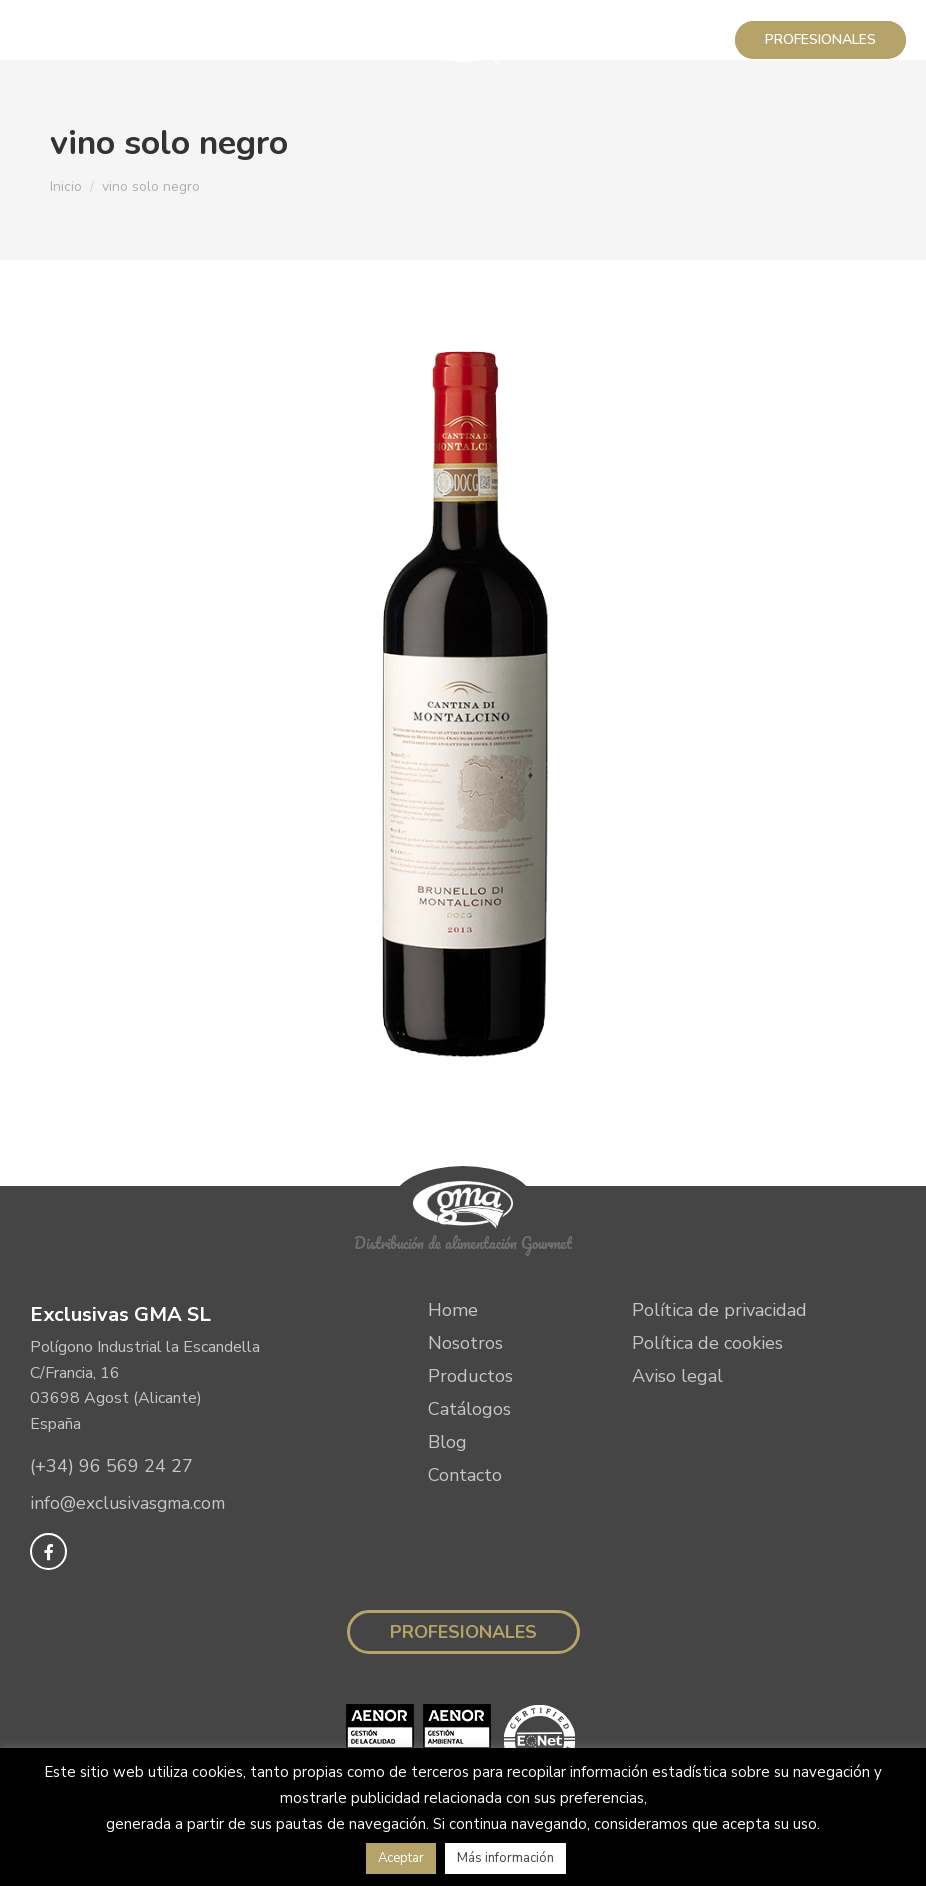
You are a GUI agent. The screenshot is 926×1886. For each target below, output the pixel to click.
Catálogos (469, 1409)
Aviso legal (677, 1376)
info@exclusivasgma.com (131, 1504)
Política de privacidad (719, 1310)
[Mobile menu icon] (42, 40)
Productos (470, 1376)
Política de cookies (707, 1343)
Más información (505, 1858)
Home (453, 1310)
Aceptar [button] (401, 1858)
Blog (447, 1442)
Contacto (465, 1475)
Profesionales (463, 1632)
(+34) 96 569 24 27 (111, 1466)
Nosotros (465, 1343)
